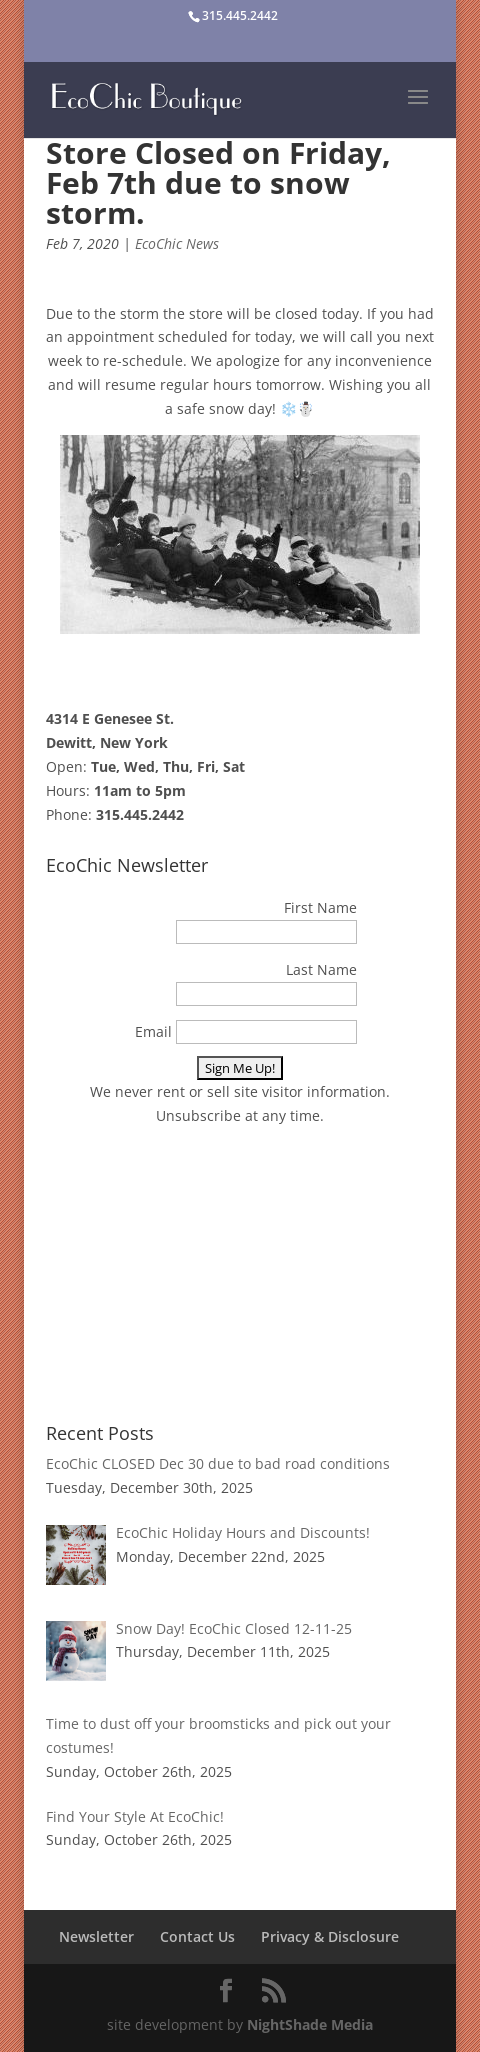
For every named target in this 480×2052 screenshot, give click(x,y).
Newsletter (96, 1936)
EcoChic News (177, 243)
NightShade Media (310, 2024)
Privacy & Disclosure (330, 1936)
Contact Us (197, 1936)
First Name (320, 907)
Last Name (321, 969)
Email (153, 1031)
